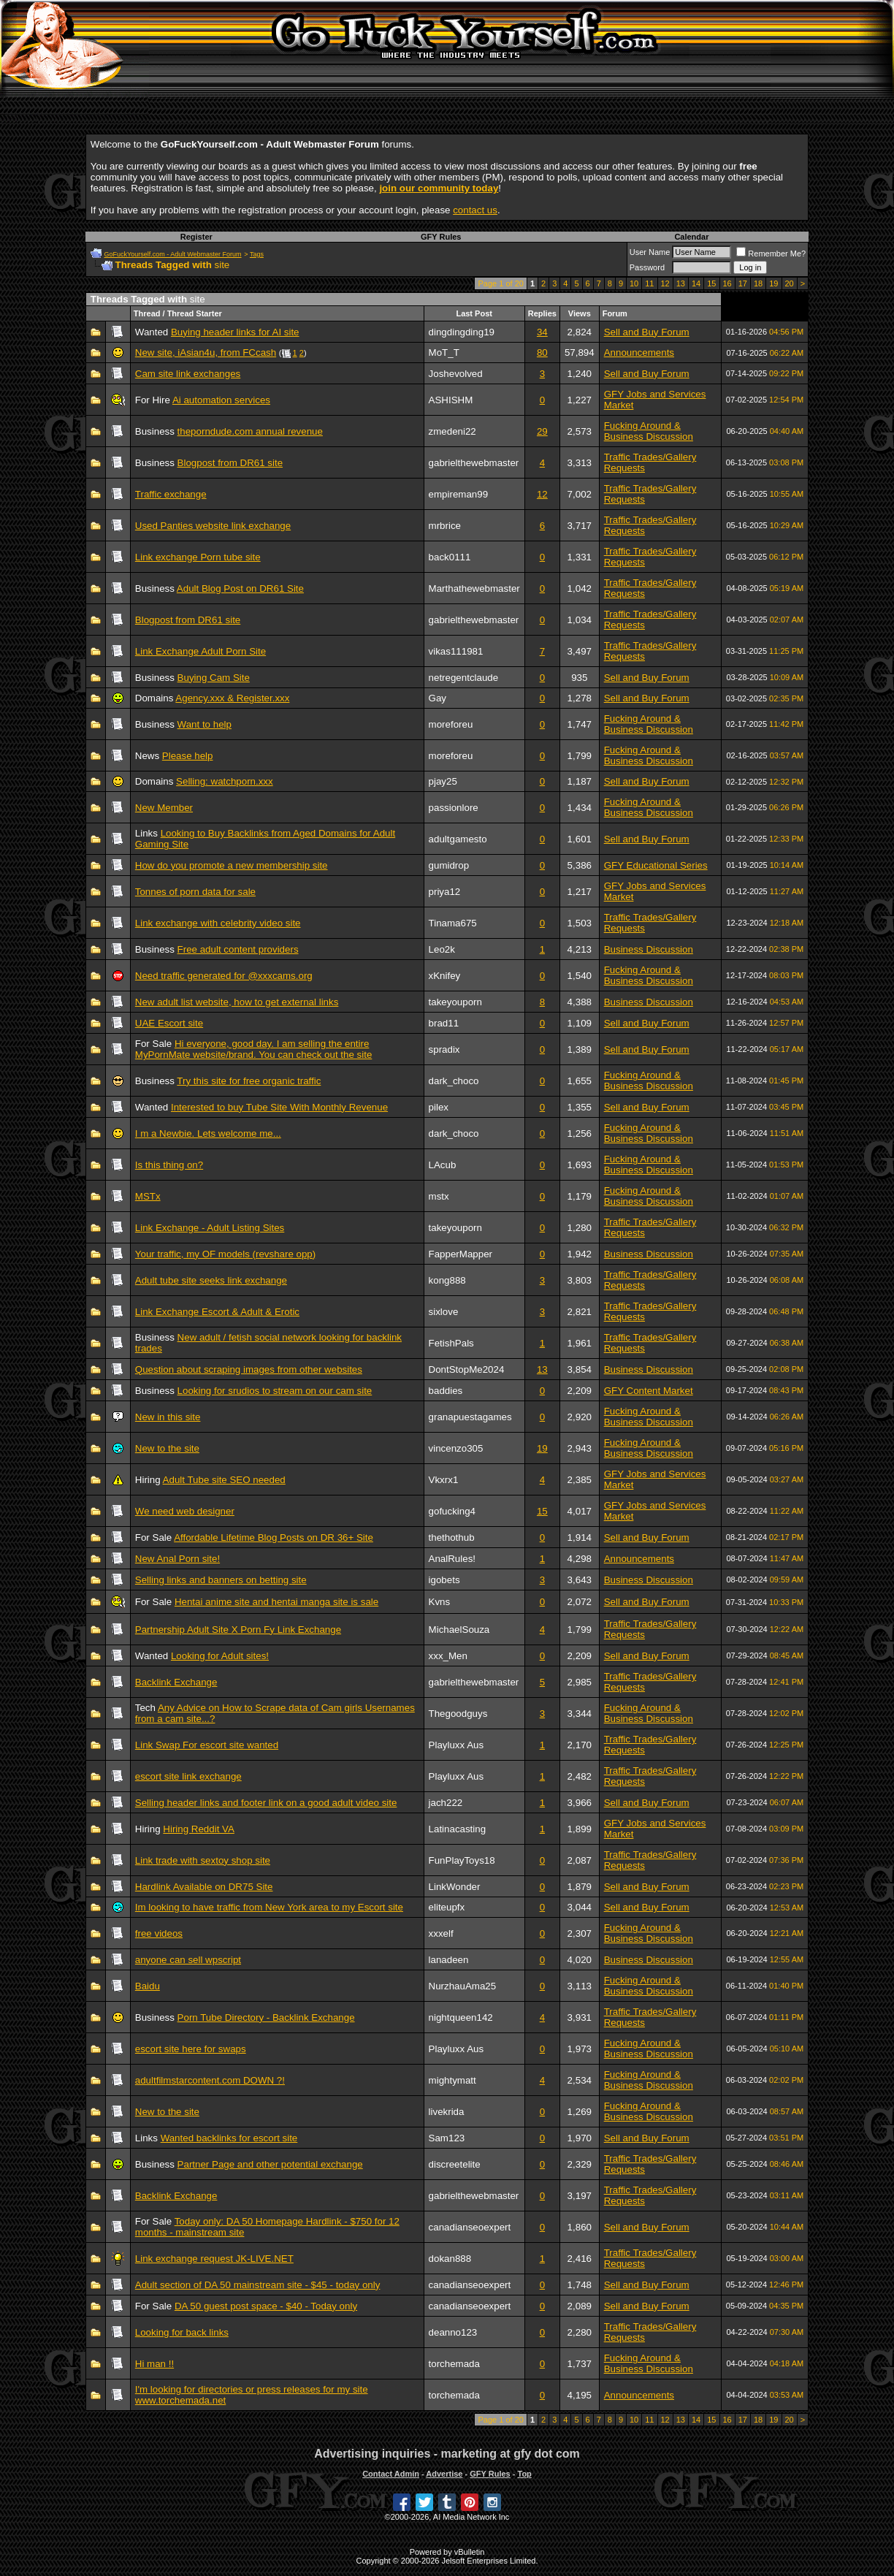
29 (542, 431)
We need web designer (184, 1511)
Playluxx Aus (456, 1744)
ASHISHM (451, 400)
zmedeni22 (452, 431)
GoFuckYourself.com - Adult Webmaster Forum (173, 254)
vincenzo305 (456, 1448)
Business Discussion (648, 949)
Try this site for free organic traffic (249, 1080)
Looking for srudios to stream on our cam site (274, 1390)
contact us (475, 210)
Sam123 (447, 2138)
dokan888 (450, 2258)
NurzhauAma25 (463, 1986)
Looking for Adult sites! (220, 1655)
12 (665, 283)
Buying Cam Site (213, 677)
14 (696, 283)
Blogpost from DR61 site (230, 462)
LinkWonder (455, 1886)
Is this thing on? (169, 1164)
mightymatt (452, 2080)
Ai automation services (221, 400)
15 (711, 283)
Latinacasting (457, 1829)
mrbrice (445, 525)
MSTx (148, 1196)
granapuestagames (470, 1416)
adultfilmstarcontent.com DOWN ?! (210, 2080)
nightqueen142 (461, 2017)
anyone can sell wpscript (188, 1959)
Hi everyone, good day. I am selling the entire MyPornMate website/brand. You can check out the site (253, 1049)
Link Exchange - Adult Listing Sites (209, 1227)
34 (542, 332)
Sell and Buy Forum (646, 332)
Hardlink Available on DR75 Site (204, 1886)
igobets (444, 1579)
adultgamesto (458, 839)
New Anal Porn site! (177, 1558)
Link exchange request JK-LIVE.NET (214, 2258)
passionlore (453, 807)
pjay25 (443, 781)
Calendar (691, 236)
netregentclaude (464, 677)
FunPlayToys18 (462, 1860)
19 (773, 283)
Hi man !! (154, 2363)
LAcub (442, 1164)
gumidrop (449, 865)
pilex (438, 1107)
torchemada (454, 2363)
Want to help (204, 724)
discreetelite (455, 2164)
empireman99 (459, 494)
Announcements (639, 352)
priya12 (445, 891)
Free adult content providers (238, 949)
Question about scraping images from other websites (248, 1369)
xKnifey (445, 975)
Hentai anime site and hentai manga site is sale (276, 1601)
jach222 (446, 1802)
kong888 (447, 1280)
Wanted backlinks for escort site (229, 2138)
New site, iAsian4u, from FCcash (205, 352)
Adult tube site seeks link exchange (211, 1280)
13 (680, 283)
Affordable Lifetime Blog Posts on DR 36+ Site (273, 1537)
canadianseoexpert (470, 2227)
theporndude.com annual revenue (250, 431)
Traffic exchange (171, 494)
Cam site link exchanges (187, 373)
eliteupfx (447, 1907)
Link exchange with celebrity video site (218, 923)
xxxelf (441, 1933)
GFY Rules (441, 236)
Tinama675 (453, 923)
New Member (164, 807)
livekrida (447, 2111)
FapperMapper (460, 1254)
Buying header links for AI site (235, 332)
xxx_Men (448, 1655)
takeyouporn (455, 1002)
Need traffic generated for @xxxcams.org (224, 975)
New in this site (168, 1416)
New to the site (167, 1448)
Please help (187, 755)
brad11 (444, 1023)
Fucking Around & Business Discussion (648, 431)
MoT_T (444, 352)
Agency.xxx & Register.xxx (232, 698)
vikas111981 (456, 651)
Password (647, 267)
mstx (439, 1196)
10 (634, 283)
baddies (446, 1390)
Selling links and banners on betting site (221, 1579)
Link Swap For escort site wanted (206, 1744)
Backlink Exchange (176, 1682)
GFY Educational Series (656, 865)
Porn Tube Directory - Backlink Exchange (266, 2017)
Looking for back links (182, 2332)
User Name (650, 252)
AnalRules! (452, 1558)
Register (196, 236)
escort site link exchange (188, 1776)
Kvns (440, 1601)
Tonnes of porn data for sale (195, 891)
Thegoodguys (458, 1713)
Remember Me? (771, 253)
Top (524, 2473)
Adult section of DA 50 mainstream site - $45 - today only (258, 2284)
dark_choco (454, 1080)
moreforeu (451, 724)
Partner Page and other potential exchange (270, 2164)
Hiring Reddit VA (198, 1829)
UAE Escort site (169, 1023)
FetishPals (451, 1343)
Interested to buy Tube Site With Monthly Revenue (279, 1107)
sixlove (444, 1311)
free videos (159, 1933)
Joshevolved (456, 373)
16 (727, 283)
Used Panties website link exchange (213, 525)
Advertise (444, 2473)
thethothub (452, 1537)
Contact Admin (390, 2473)
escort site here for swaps (190, 2048)
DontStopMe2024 (467, 1369)
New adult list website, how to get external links (237, 1002)
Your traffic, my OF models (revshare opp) (225, 1254)
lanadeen (449, 1959)
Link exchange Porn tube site (198, 557)
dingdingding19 (461, 332)
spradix (444, 1049)
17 (742, 283)
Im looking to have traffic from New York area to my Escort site (269, 1907)
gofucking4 (452, 1511)
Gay (437, 698)
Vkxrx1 (444, 1479)
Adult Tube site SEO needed (224, 1479)
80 (542, 352)
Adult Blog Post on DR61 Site (240, 588)
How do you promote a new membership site (231, 865)
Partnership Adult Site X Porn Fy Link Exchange (238, 1629)
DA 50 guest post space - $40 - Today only (266, 2306)
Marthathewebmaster (474, 588)
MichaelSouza (459, 1629)
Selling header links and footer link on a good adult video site (266, 1802)
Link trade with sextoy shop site (202, 1860)
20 (789, 283)
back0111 (450, 557)
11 (649, 283)
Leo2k (442, 949)
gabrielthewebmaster (474, 462)
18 (758, 283)
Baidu (147, 1986)
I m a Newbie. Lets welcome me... (208, 1133)
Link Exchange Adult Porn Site (200, 651)
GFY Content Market (648, 1390)
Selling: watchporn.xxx (224, 781)
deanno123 (453, 2332)
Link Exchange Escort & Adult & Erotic (217, 1311)
